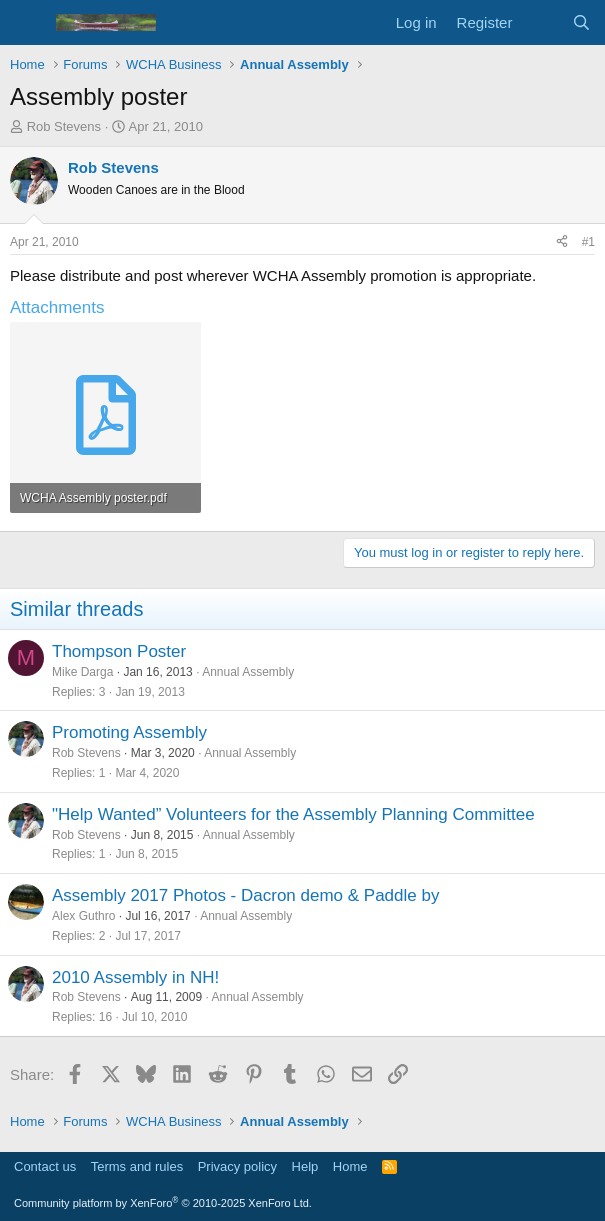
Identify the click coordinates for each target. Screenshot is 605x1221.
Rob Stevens (64, 126)
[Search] (581, 22)
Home (350, 1166)
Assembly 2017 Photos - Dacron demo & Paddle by (245, 895)
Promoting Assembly (129, 732)
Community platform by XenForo (163, 1203)
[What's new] (541, 22)
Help (305, 1166)
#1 (588, 242)
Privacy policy (237, 1166)
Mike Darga (82, 672)
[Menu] (27, 23)
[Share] (562, 242)
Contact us (45, 1166)
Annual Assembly (248, 672)
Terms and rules (137, 1166)
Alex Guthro (83, 916)
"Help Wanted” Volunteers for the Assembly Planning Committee (293, 814)
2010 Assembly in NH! (135, 977)
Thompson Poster (119, 651)
